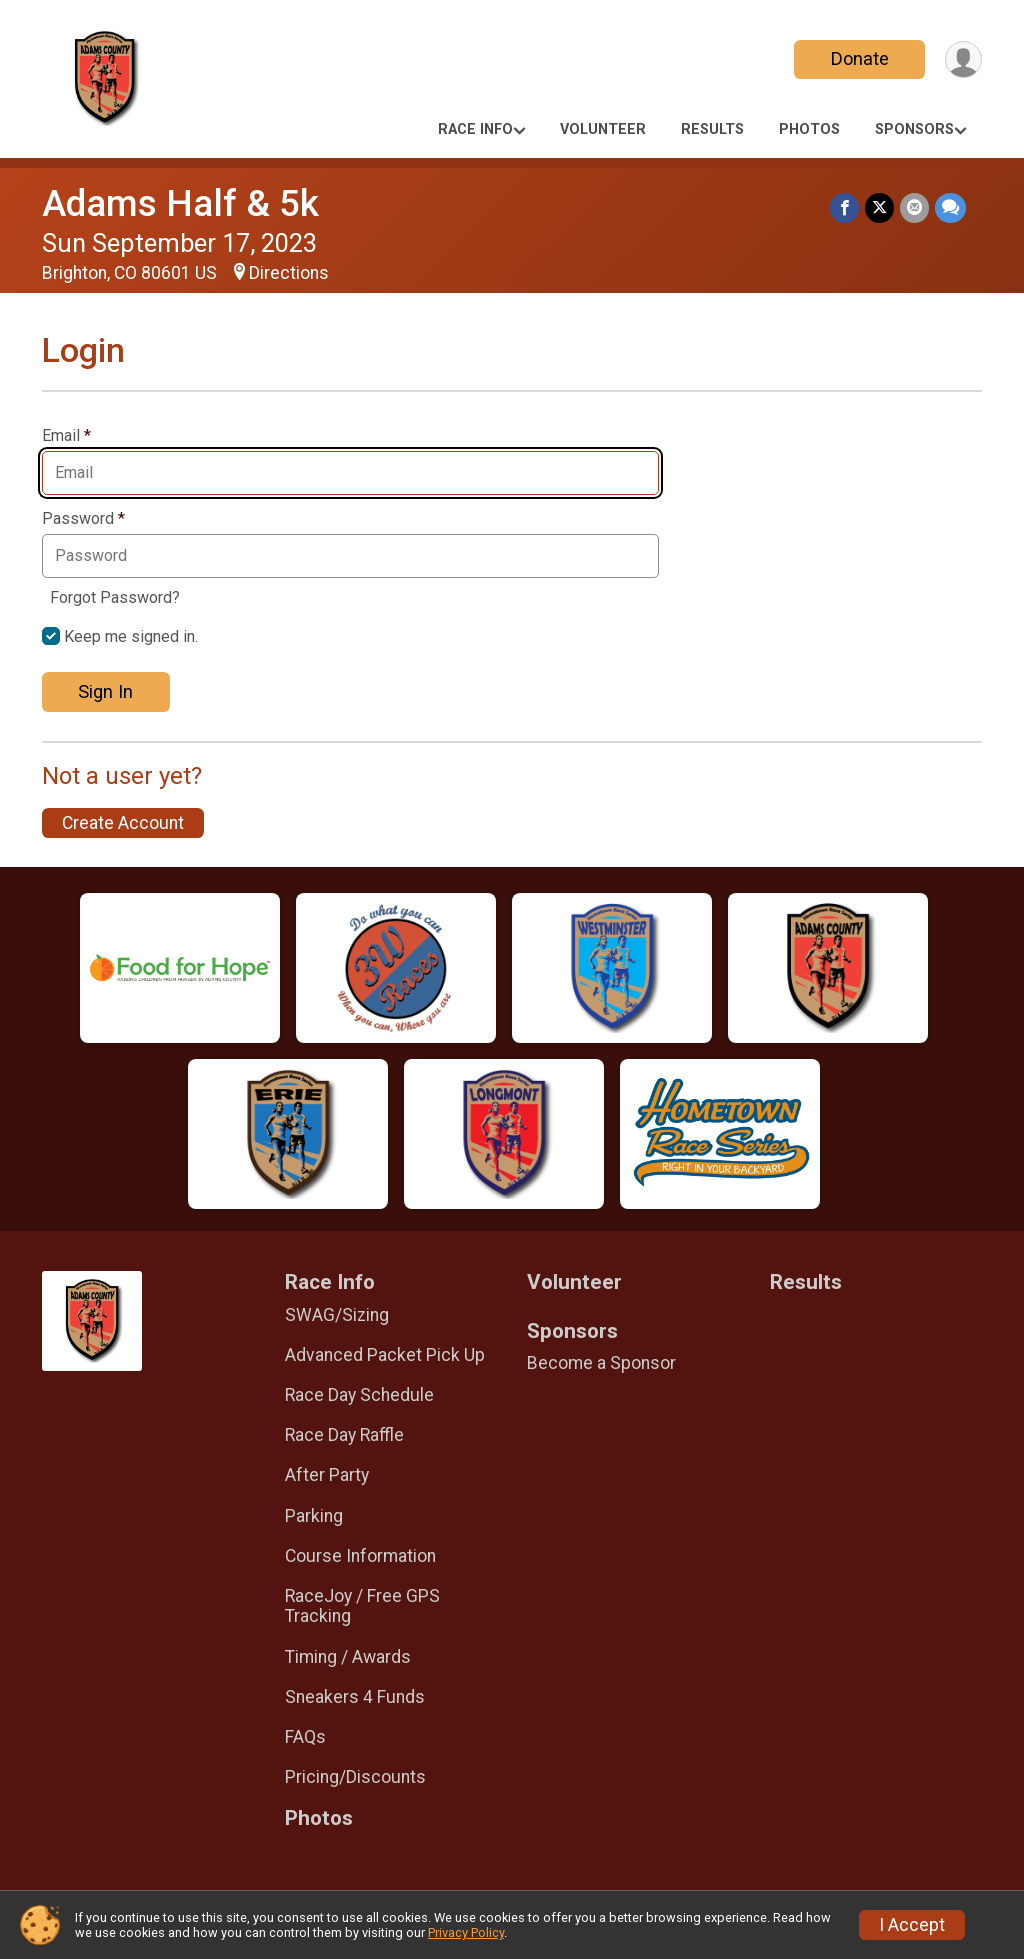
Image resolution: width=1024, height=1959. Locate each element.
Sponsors (914, 129)
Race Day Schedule (359, 1395)
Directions (289, 273)
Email (66, 436)
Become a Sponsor (601, 1363)
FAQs (305, 1737)
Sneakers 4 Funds (355, 1697)
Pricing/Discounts (355, 1777)
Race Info (475, 129)
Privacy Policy (466, 1932)
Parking (314, 1516)
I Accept (912, 1925)
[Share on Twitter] (879, 207)
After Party (327, 1475)
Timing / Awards (348, 1657)
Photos (809, 129)
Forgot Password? (115, 597)
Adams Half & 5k (180, 203)
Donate (860, 58)
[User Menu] (963, 59)
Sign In (105, 691)
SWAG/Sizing (337, 1315)
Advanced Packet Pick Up (385, 1355)
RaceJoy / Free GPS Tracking (362, 1606)
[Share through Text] (950, 207)
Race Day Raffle (344, 1435)
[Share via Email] (914, 207)
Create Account (123, 823)
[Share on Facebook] (844, 207)
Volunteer (603, 129)
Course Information (360, 1556)
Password (83, 519)
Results (712, 129)
